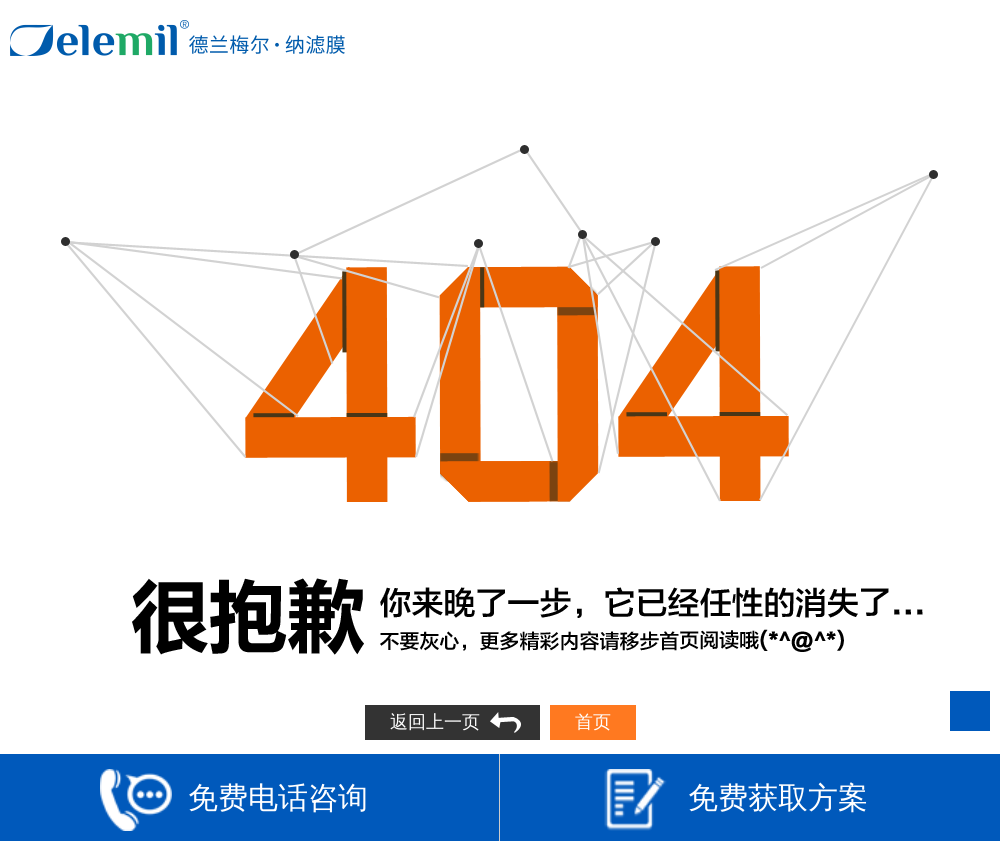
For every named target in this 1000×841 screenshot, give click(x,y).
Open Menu (967, 37)
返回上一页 (435, 722)
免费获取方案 (734, 800)
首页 (593, 722)
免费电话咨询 (234, 800)
